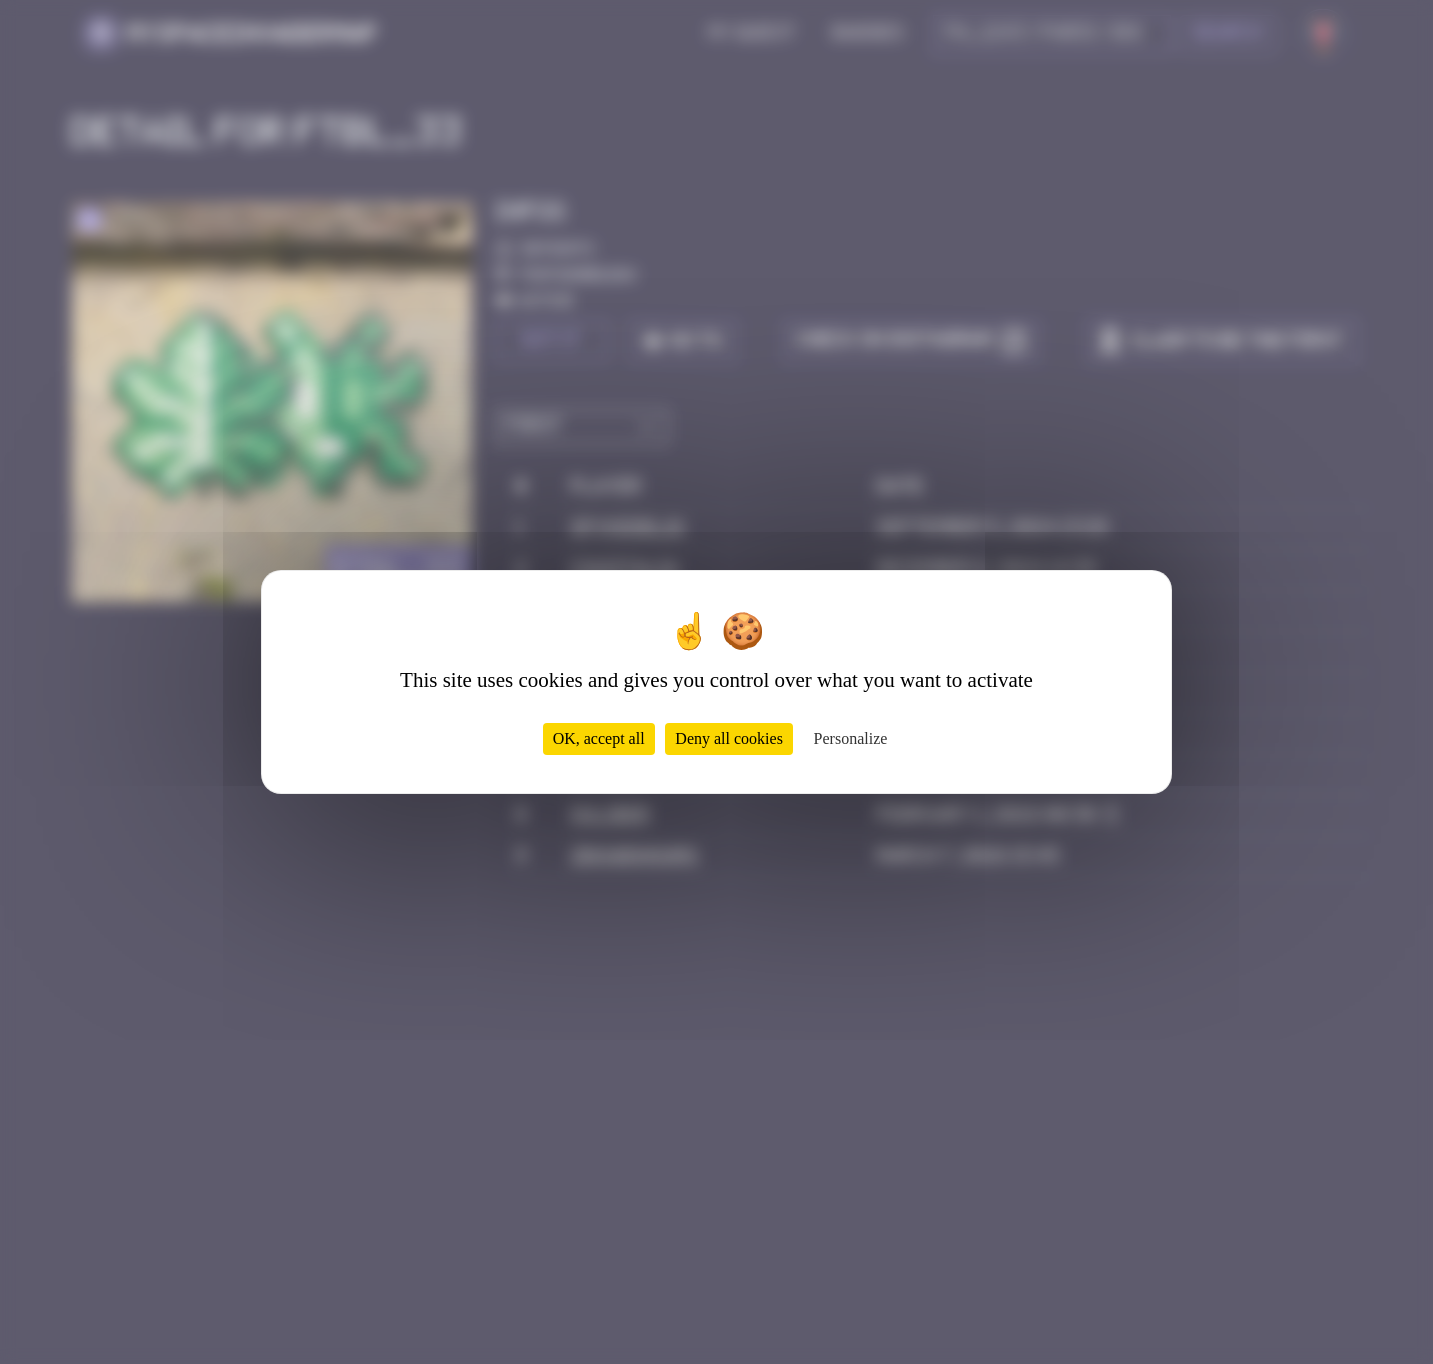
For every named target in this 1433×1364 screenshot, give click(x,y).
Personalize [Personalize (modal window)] (851, 738)
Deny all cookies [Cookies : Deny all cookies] (729, 738)
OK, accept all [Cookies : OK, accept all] (599, 738)
